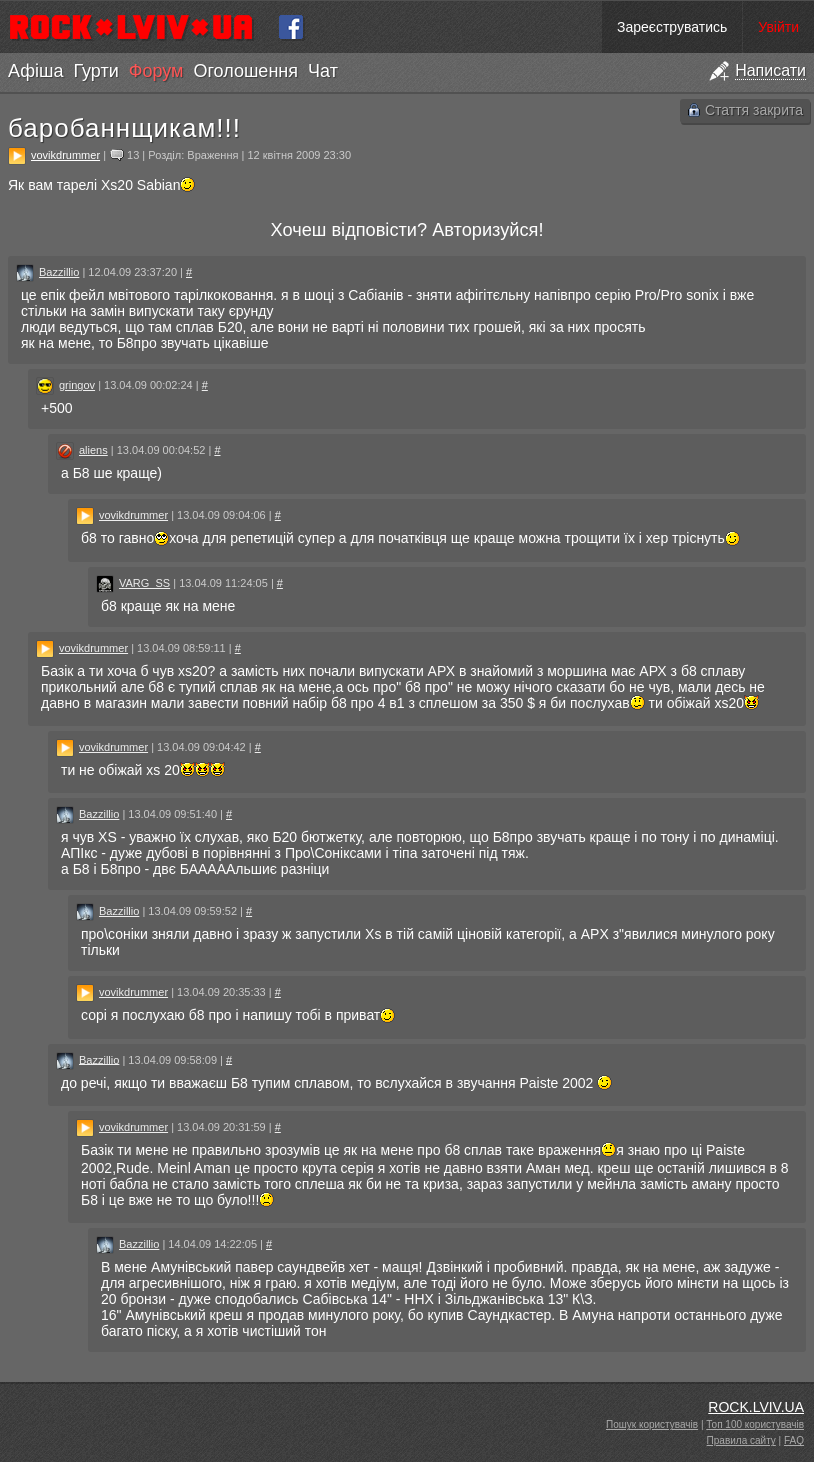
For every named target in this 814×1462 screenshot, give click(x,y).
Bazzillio (59, 272)
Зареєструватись (672, 27)
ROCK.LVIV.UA (756, 1407)
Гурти (95, 71)
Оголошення (245, 71)
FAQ (794, 1440)
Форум (156, 71)
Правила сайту (741, 1440)
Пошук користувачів (652, 1424)
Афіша (35, 71)
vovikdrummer (65, 155)
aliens (93, 450)
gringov (77, 385)
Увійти (778, 27)
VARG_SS (144, 583)
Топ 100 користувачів (755, 1424)
